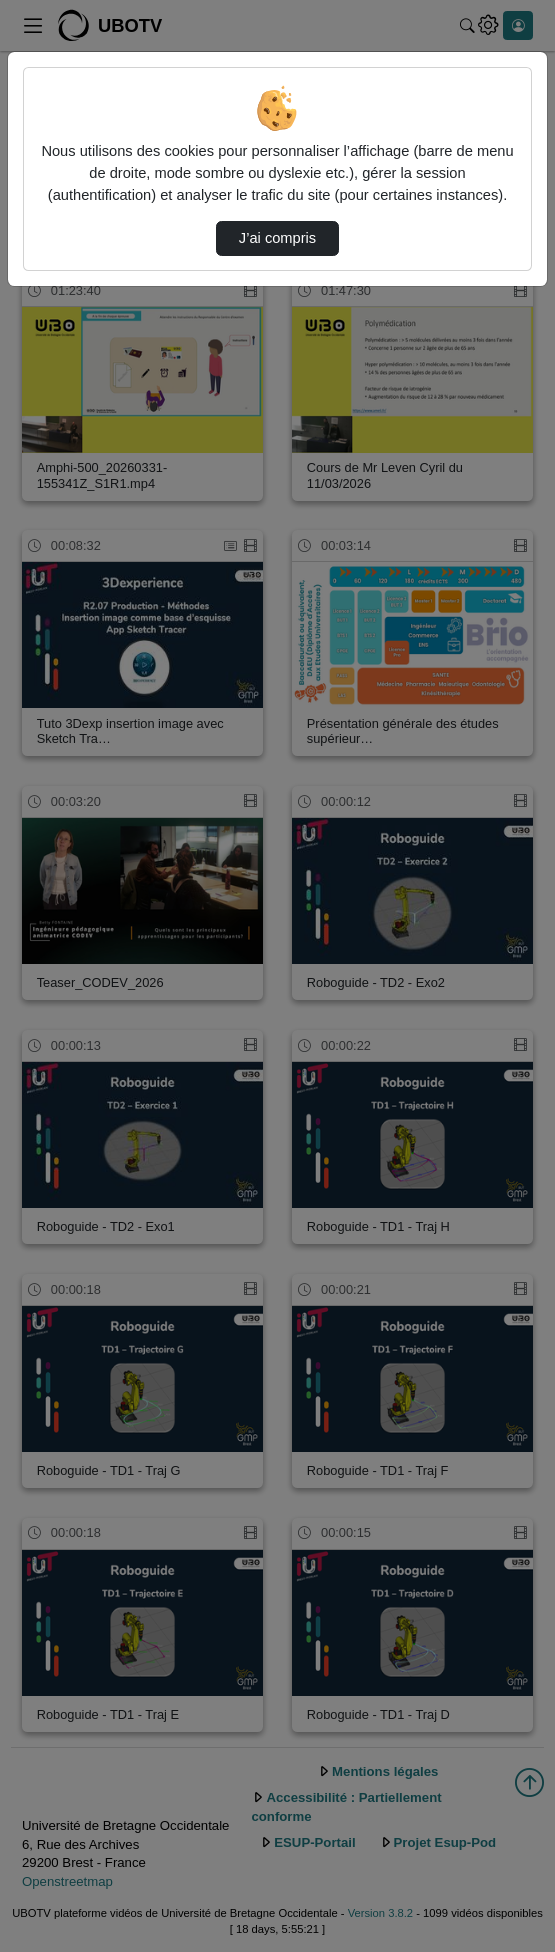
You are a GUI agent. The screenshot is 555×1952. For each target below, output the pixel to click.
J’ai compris (277, 238)
